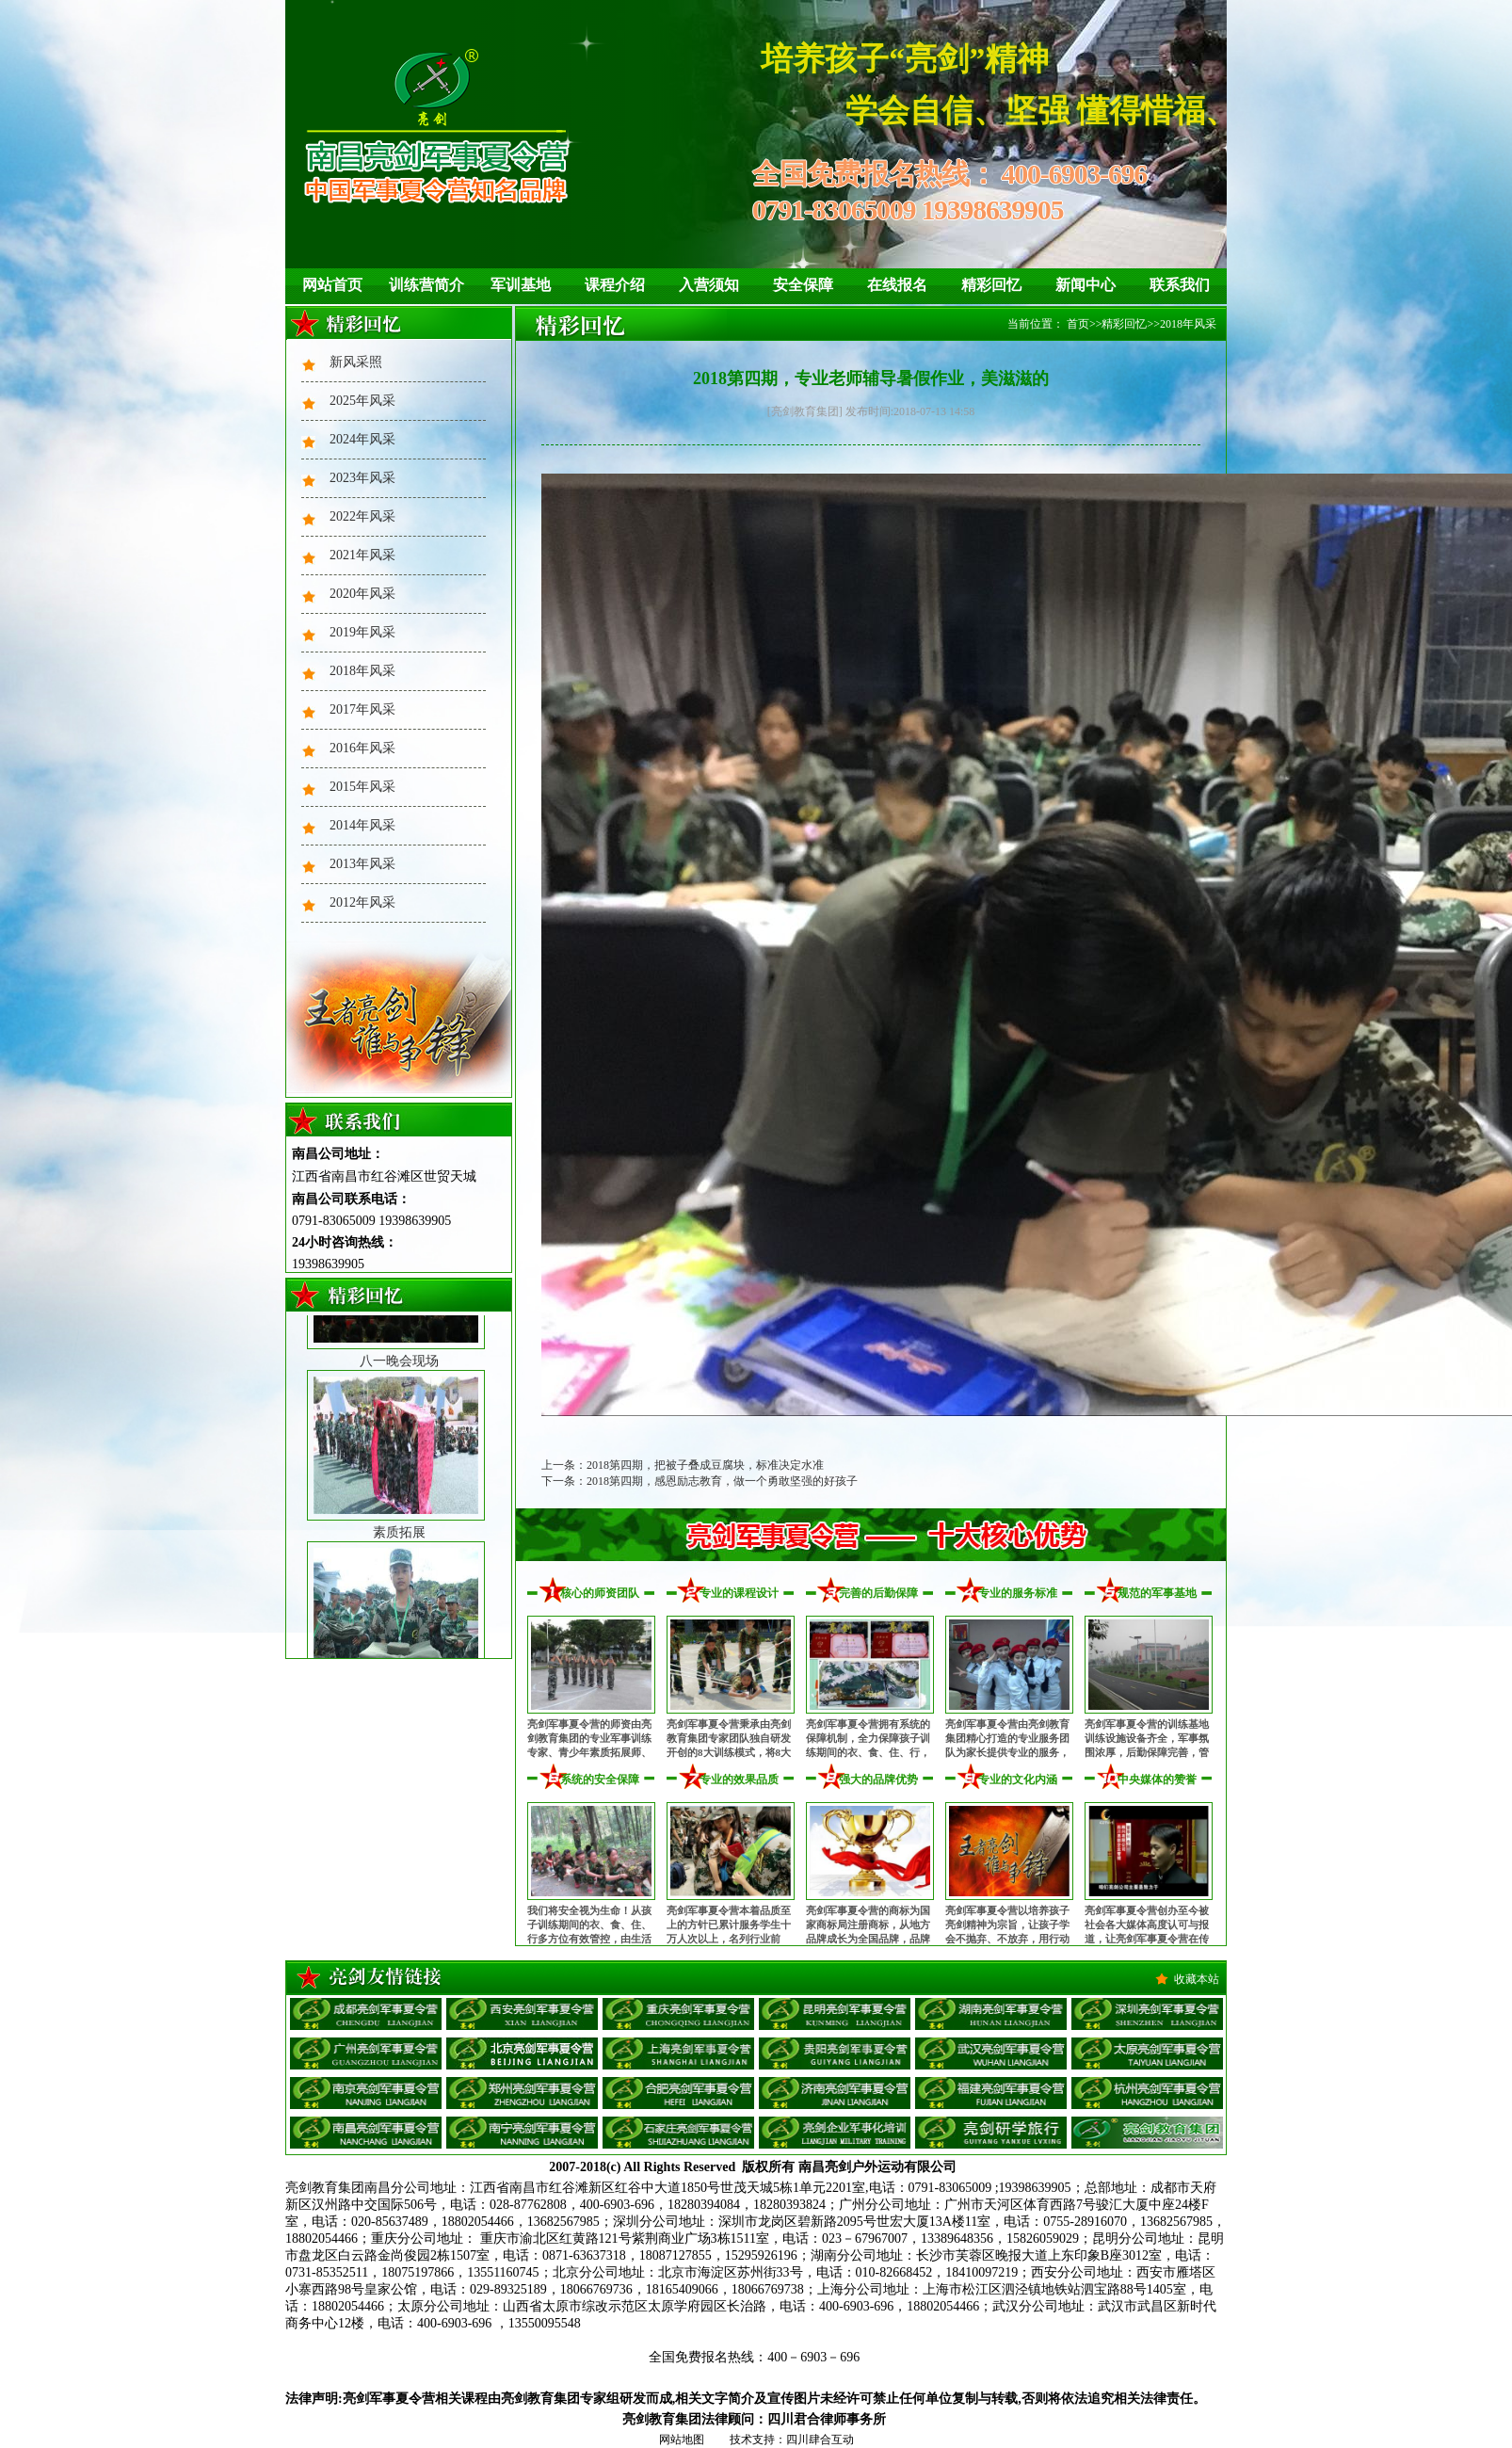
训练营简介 (426, 285)
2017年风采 (362, 709)
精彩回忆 (991, 285)
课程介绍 (615, 285)
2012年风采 (362, 902)
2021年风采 (362, 555)
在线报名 (897, 285)
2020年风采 (362, 594)
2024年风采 (362, 439)
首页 (1078, 323)
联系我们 (1180, 285)
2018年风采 (362, 671)
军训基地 (521, 285)
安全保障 (803, 285)
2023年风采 (362, 478)
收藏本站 (1196, 1979)
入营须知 (709, 285)
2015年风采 (362, 787)
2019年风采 (362, 632)
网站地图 (681, 2439)
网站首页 (332, 285)
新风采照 (356, 362)
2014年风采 (362, 825)
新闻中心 (1085, 285)
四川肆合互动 (820, 2439)
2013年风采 (362, 864)
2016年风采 (362, 748)
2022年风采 (362, 516)
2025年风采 (362, 401)
